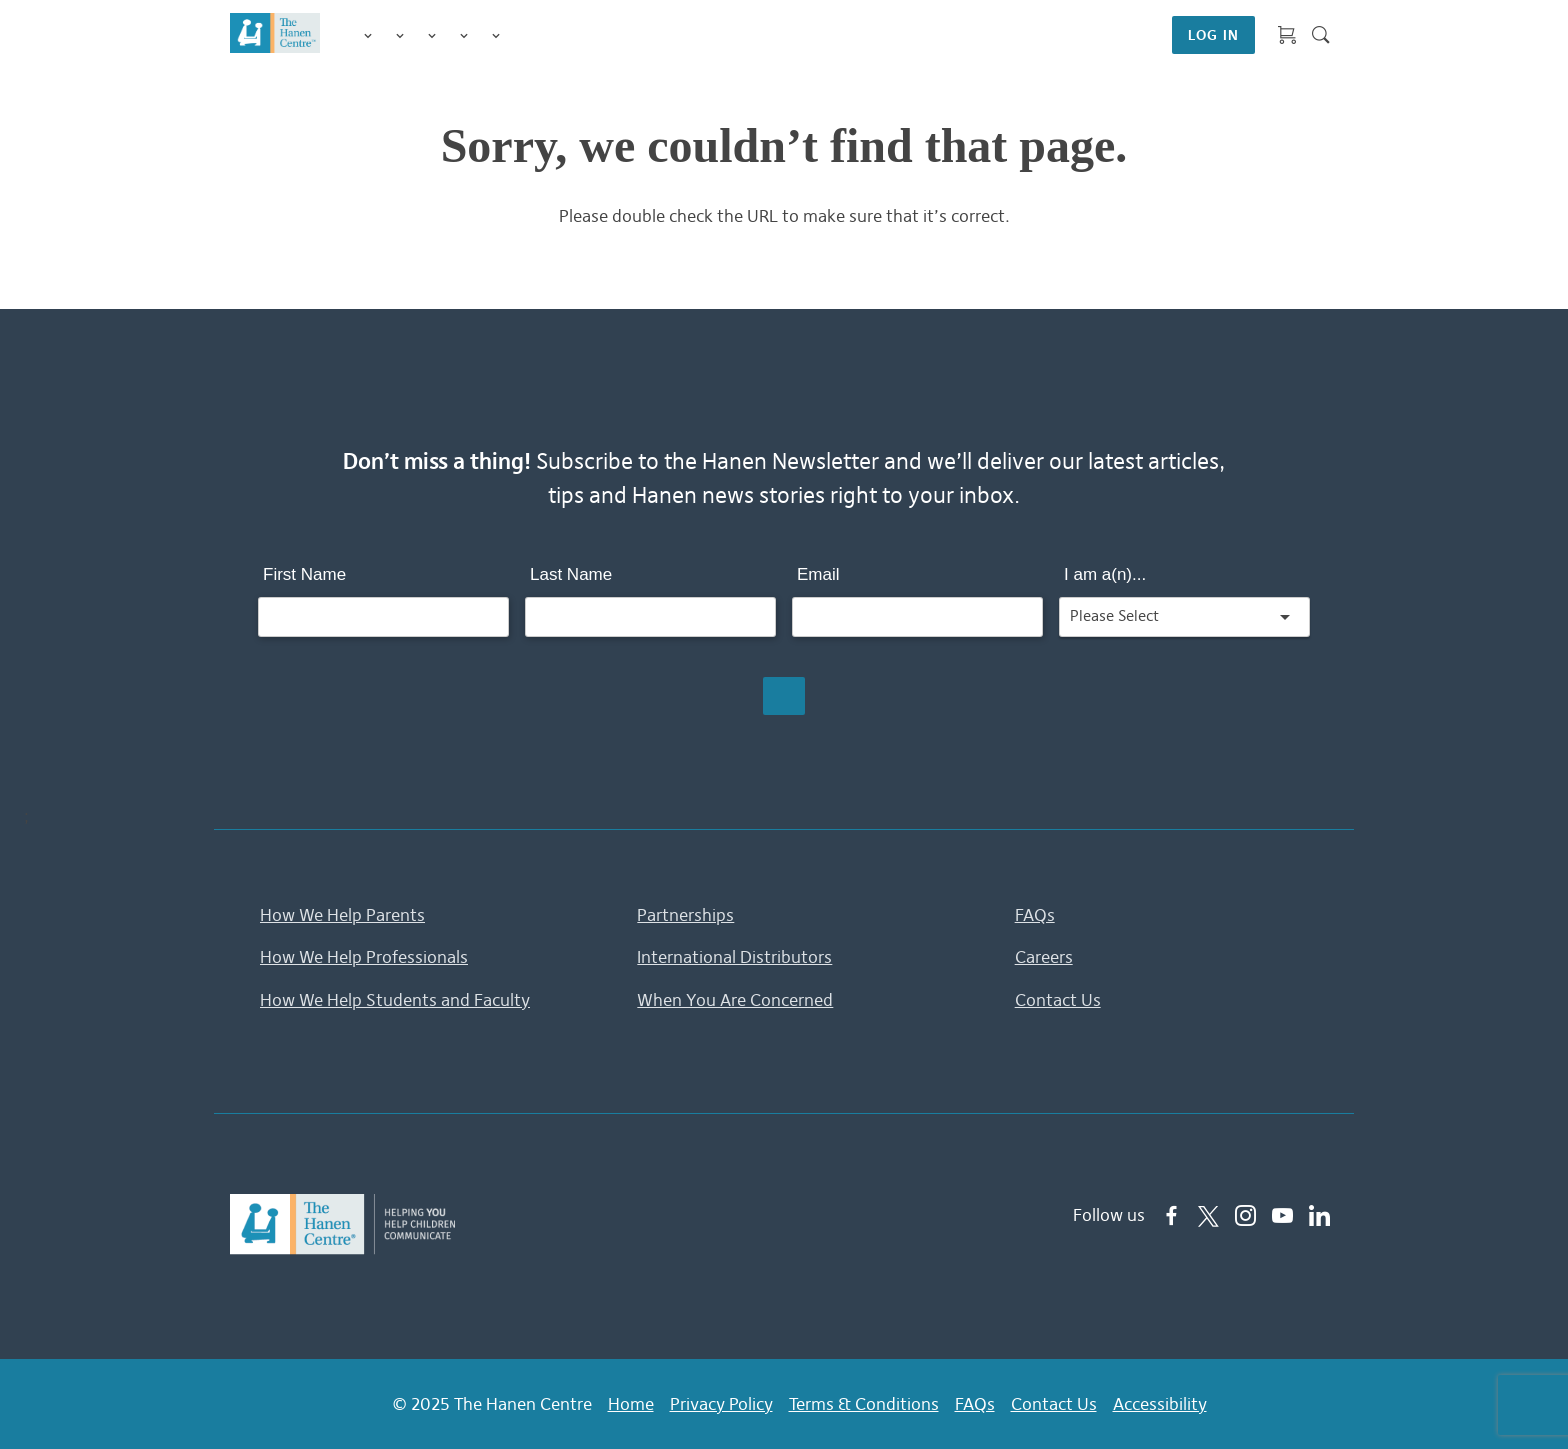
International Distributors (734, 957)
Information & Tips (464, 36)
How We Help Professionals (364, 957)
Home (631, 1404)
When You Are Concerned (735, 1000)
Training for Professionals (432, 36)
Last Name (571, 574)
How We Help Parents (342, 915)
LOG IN (1213, 35)
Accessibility (1160, 1404)
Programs (400, 36)
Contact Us (1058, 1000)
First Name (304, 574)
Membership (496, 36)
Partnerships (685, 915)
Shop (520, 35)
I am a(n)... (1105, 574)
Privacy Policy (721, 1404)
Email (818, 574)
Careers (1044, 957)
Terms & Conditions (864, 1404)
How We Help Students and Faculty (395, 1000)
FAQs (1035, 915)
